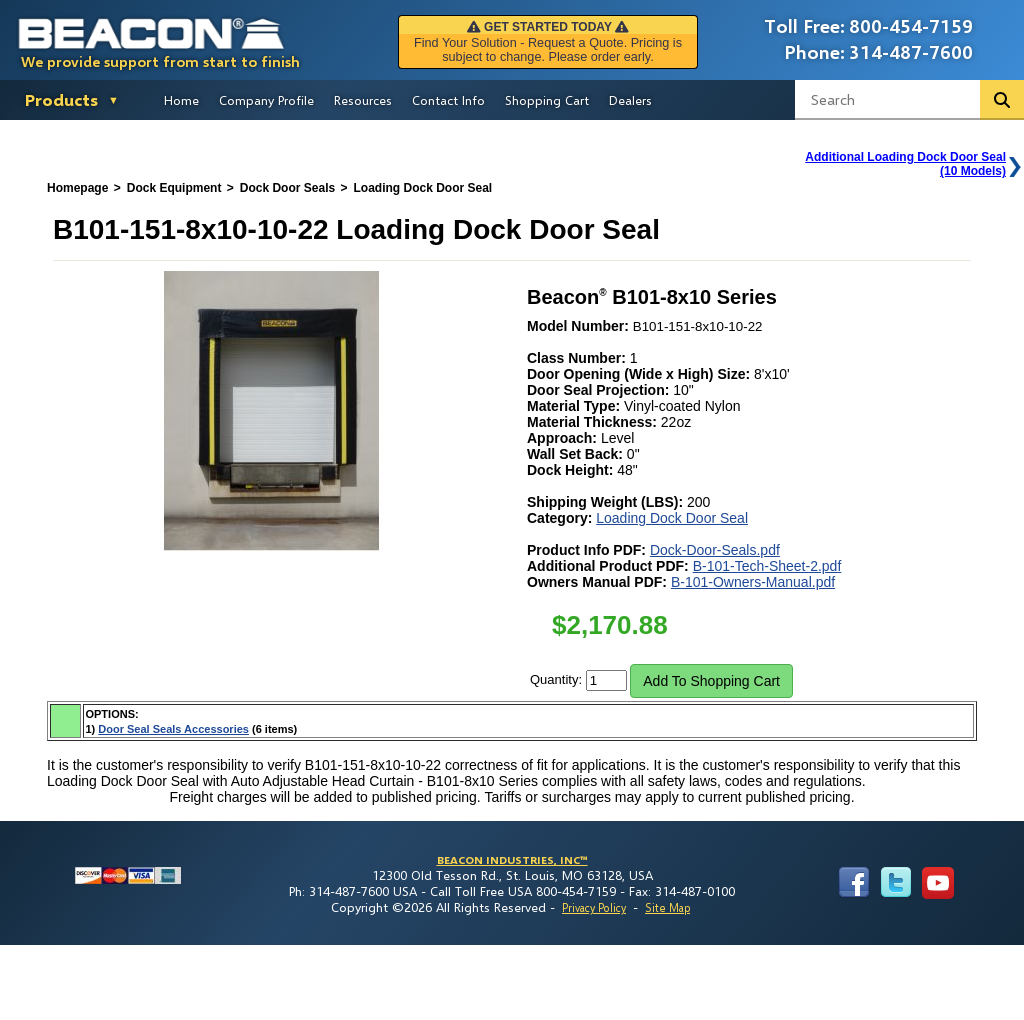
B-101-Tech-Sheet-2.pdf (767, 566)
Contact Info (448, 100)
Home (181, 100)
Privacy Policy (594, 907)
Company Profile (266, 100)
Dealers (630, 100)
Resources (363, 100)
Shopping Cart (547, 100)
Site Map (667, 907)
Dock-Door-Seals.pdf (715, 550)
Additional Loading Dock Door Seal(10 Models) (905, 164)
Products (61, 99)
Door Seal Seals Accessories (173, 729)
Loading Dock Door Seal (672, 518)
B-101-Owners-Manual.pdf (753, 582)
